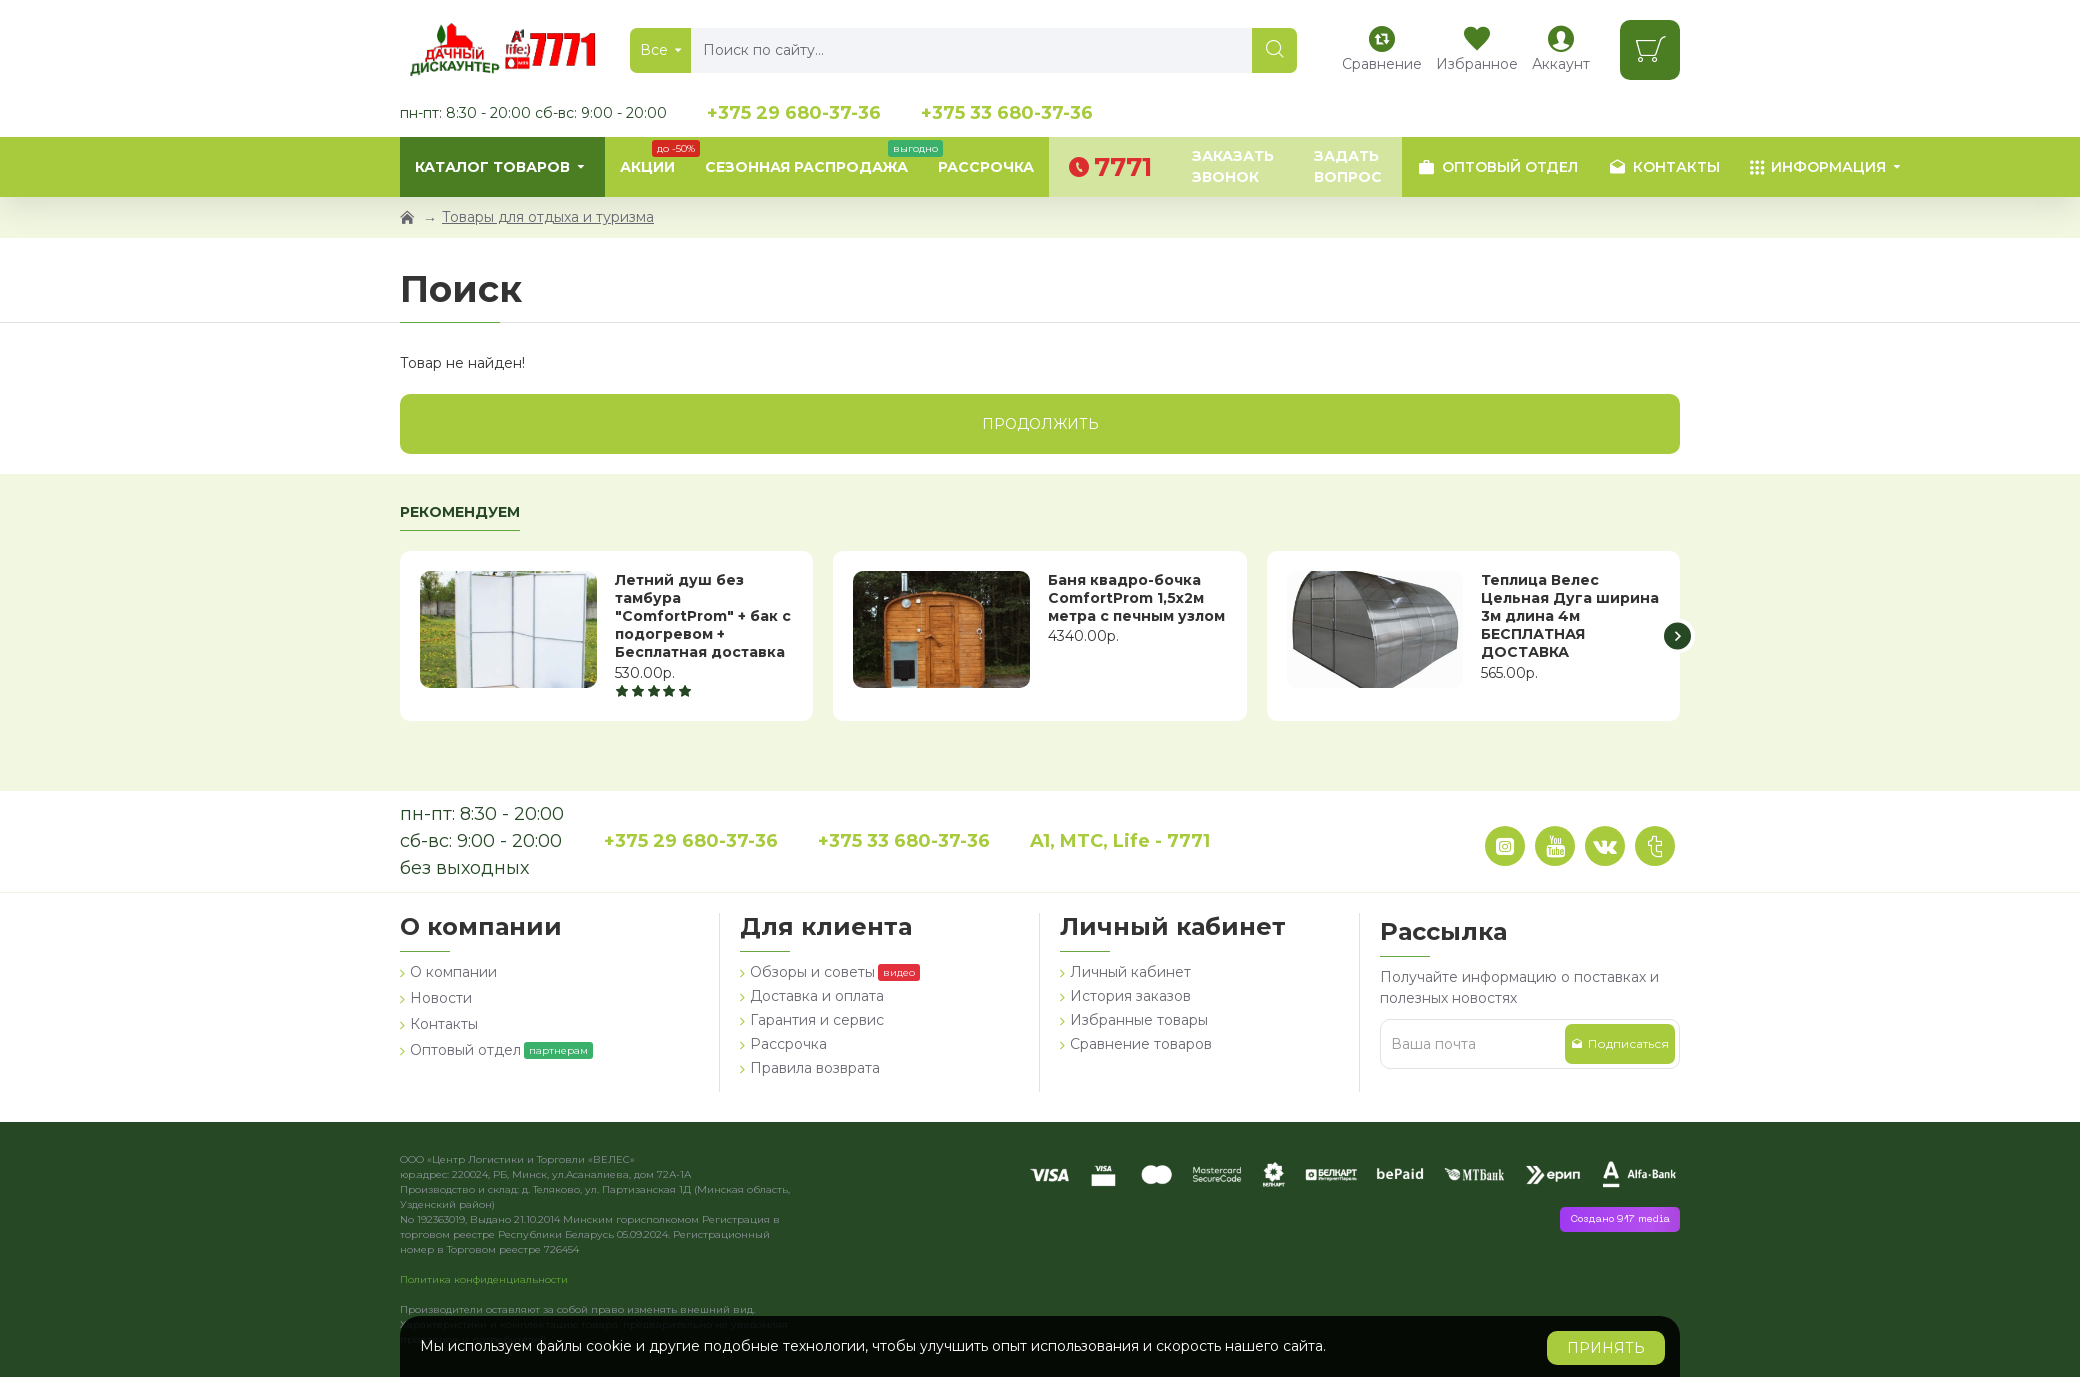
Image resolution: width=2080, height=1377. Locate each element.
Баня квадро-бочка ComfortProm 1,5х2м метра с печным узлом (1136, 598)
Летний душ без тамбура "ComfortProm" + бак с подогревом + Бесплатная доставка (703, 616)
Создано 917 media (1620, 1219)
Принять (1606, 1348)
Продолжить (1040, 424)
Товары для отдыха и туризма (548, 217)
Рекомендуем (460, 512)
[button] (1677, 635)
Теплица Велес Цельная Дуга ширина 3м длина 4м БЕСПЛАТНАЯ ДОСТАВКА (1570, 616)
